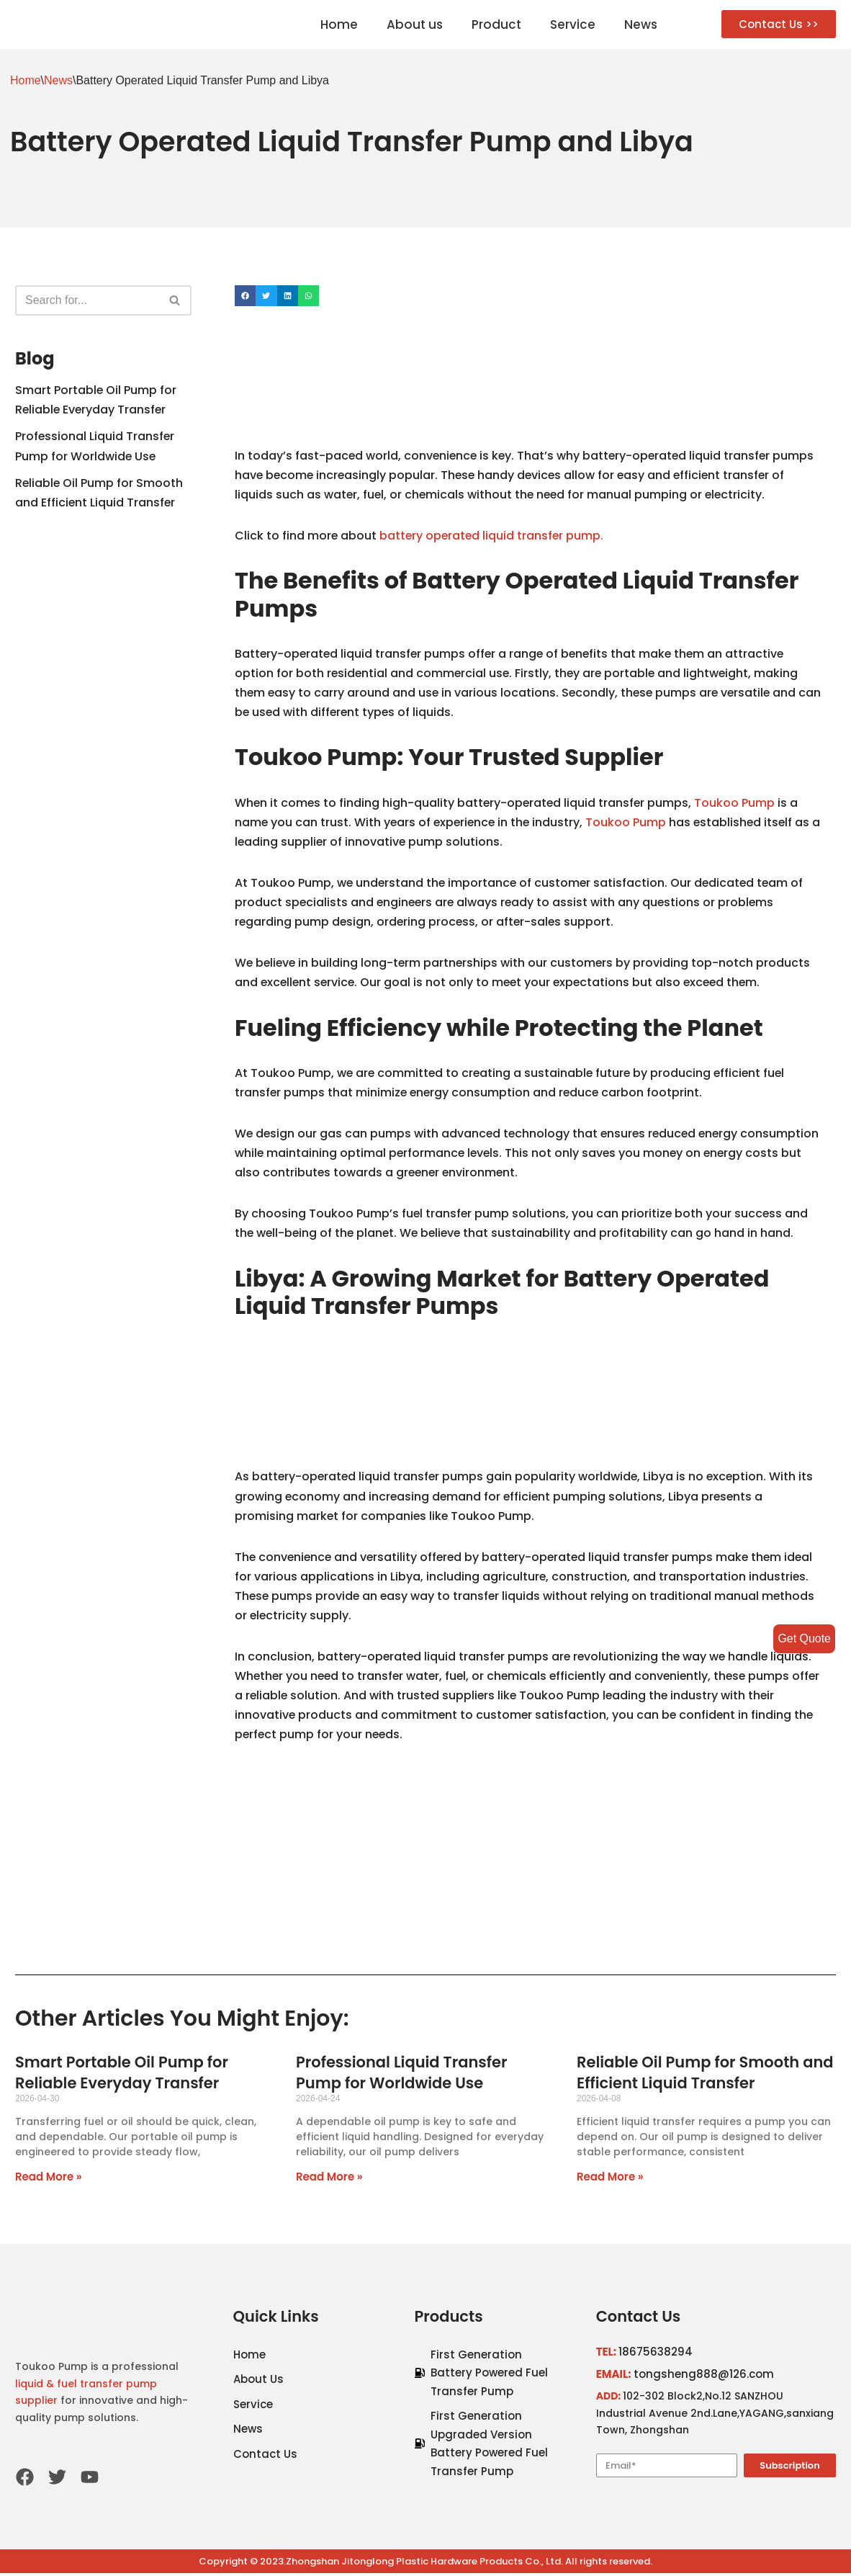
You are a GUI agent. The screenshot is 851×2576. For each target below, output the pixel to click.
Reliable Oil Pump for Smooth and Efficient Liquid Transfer (705, 2075)
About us (415, 24)
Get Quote (804, 1638)
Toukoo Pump (738, 803)
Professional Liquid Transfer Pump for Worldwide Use (401, 2075)
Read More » (48, 2179)
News (640, 24)
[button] (778, 24)
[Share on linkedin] (287, 295)
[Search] (87, 300)
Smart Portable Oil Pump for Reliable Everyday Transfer (121, 2075)
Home (339, 24)
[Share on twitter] (266, 295)
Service (572, 24)
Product (496, 24)
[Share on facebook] (245, 295)
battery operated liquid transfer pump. (493, 536)
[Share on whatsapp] (308, 295)
